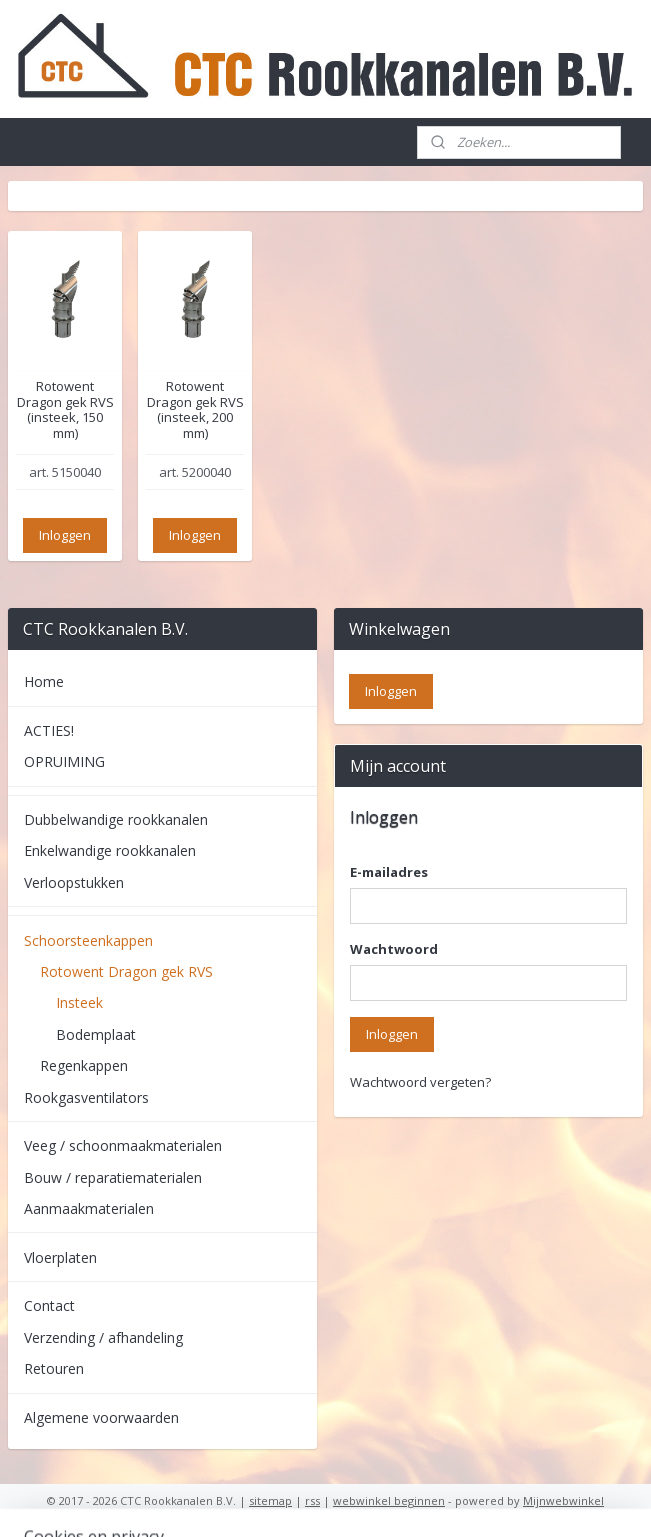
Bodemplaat (96, 1034)
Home (44, 681)
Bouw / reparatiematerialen (113, 1177)
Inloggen (65, 535)
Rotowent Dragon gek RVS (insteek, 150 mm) (65, 410)
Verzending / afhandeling (103, 1337)
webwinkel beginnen (389, 1500)
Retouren (54, 1368)
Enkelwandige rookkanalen (110, 850)
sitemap (270, 1500)
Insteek (79, 1002)
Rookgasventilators (86, 1097)
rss (312, 1500)
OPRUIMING (64, 761)
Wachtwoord (394, 949)
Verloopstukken (74, 882)
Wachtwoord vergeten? (420, 1082)
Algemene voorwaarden (101, 1417)
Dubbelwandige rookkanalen (116, 819)
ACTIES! (49, 730)
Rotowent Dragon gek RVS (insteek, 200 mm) (195, 410)
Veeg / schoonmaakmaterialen (123, 1145)
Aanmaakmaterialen (89, 1208)
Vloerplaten (60, 1257)
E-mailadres (389, 872)
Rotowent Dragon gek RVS (126, 971)
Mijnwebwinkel (563, 1500)
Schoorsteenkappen (88, 940)
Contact (49, 1305)
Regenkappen (84, 1065)
